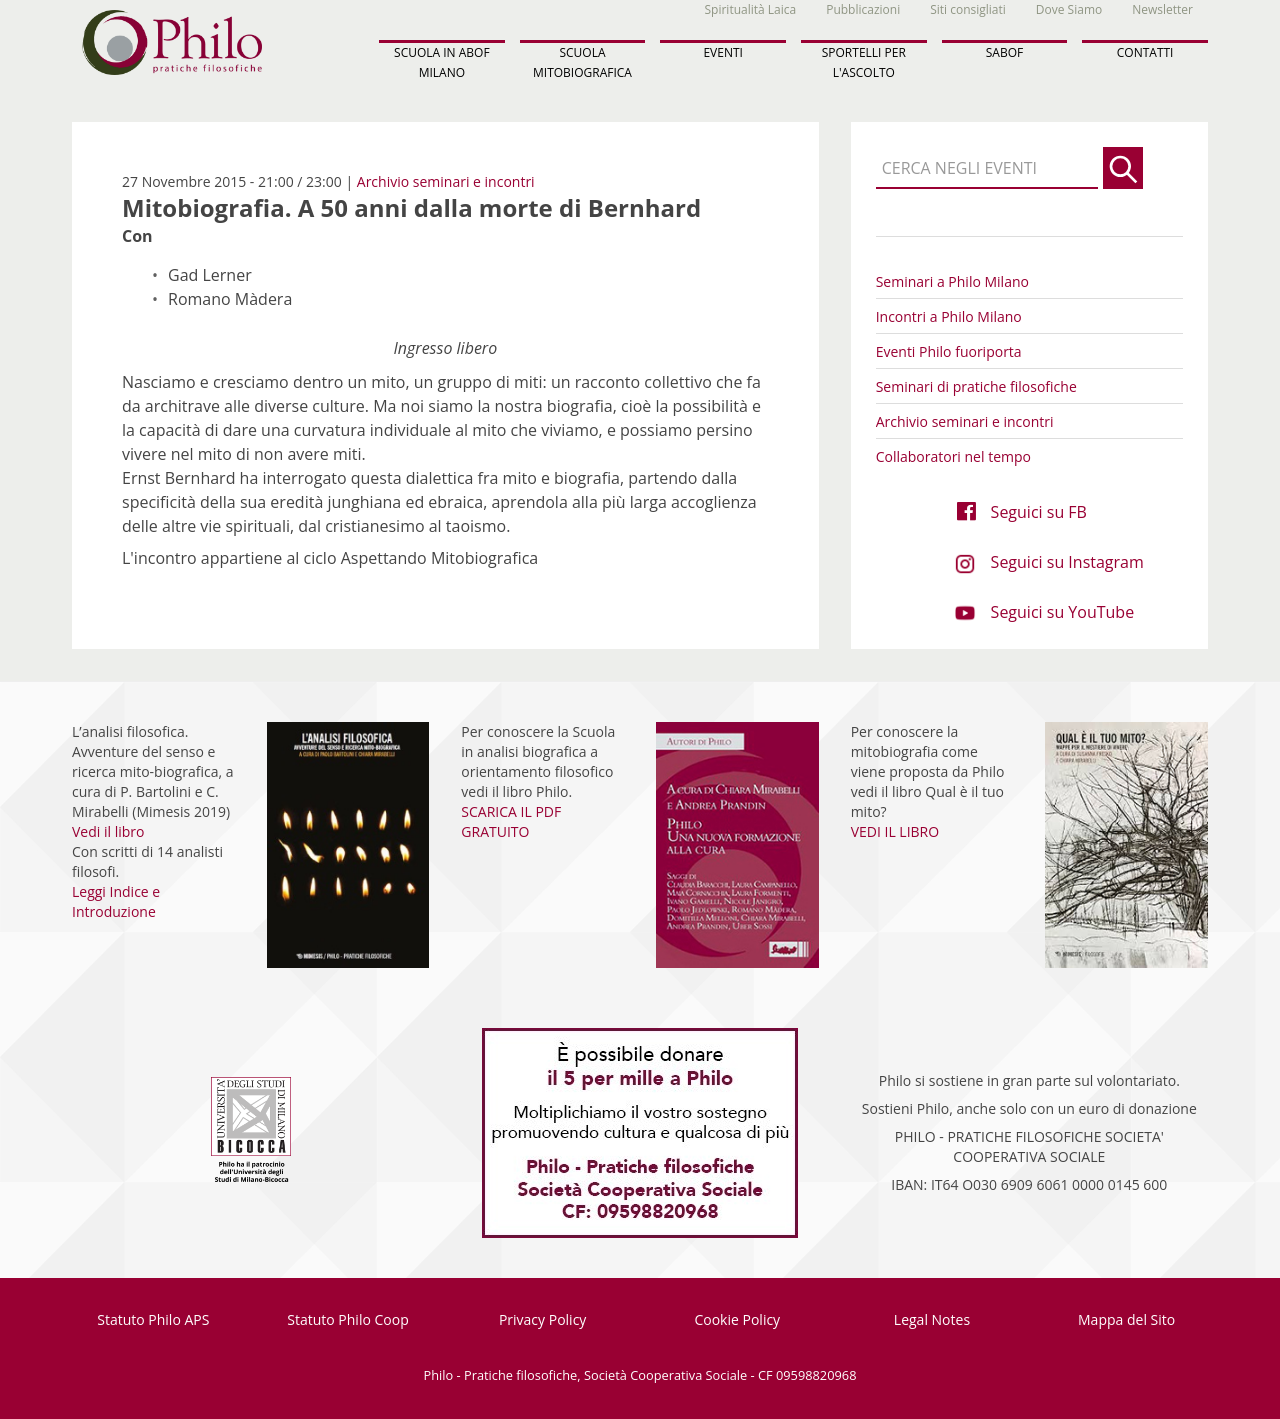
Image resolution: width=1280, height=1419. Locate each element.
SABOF (1004, 52)
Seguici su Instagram (1067, 562)
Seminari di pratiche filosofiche (976, 386)
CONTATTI (1145, 52)
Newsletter (1162, 9)
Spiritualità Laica (751, 9)
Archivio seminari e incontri (446, 181)
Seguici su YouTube (1063, 612)
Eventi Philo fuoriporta (949, 351)
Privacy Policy (542, 1319)
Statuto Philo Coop (347, 1319)
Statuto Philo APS (153, 1319)
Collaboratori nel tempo (953, 456)
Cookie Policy (737, 1319)
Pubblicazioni (863, 9)
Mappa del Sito (1126, 1319)
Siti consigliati (968, 9)
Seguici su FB (1039, 512)
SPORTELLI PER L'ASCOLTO (864, 62)
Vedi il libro (108, 831)
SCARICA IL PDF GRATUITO (511, 821)
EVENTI (723, 52)
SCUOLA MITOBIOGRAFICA (582, 62)
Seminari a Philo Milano (952, 281)
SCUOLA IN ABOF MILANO (442, 62)
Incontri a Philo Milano (949, 316)
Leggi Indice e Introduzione (116, 901)
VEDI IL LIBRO (895, 831)
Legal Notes (932, 1319)
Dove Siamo (1069, 9)
